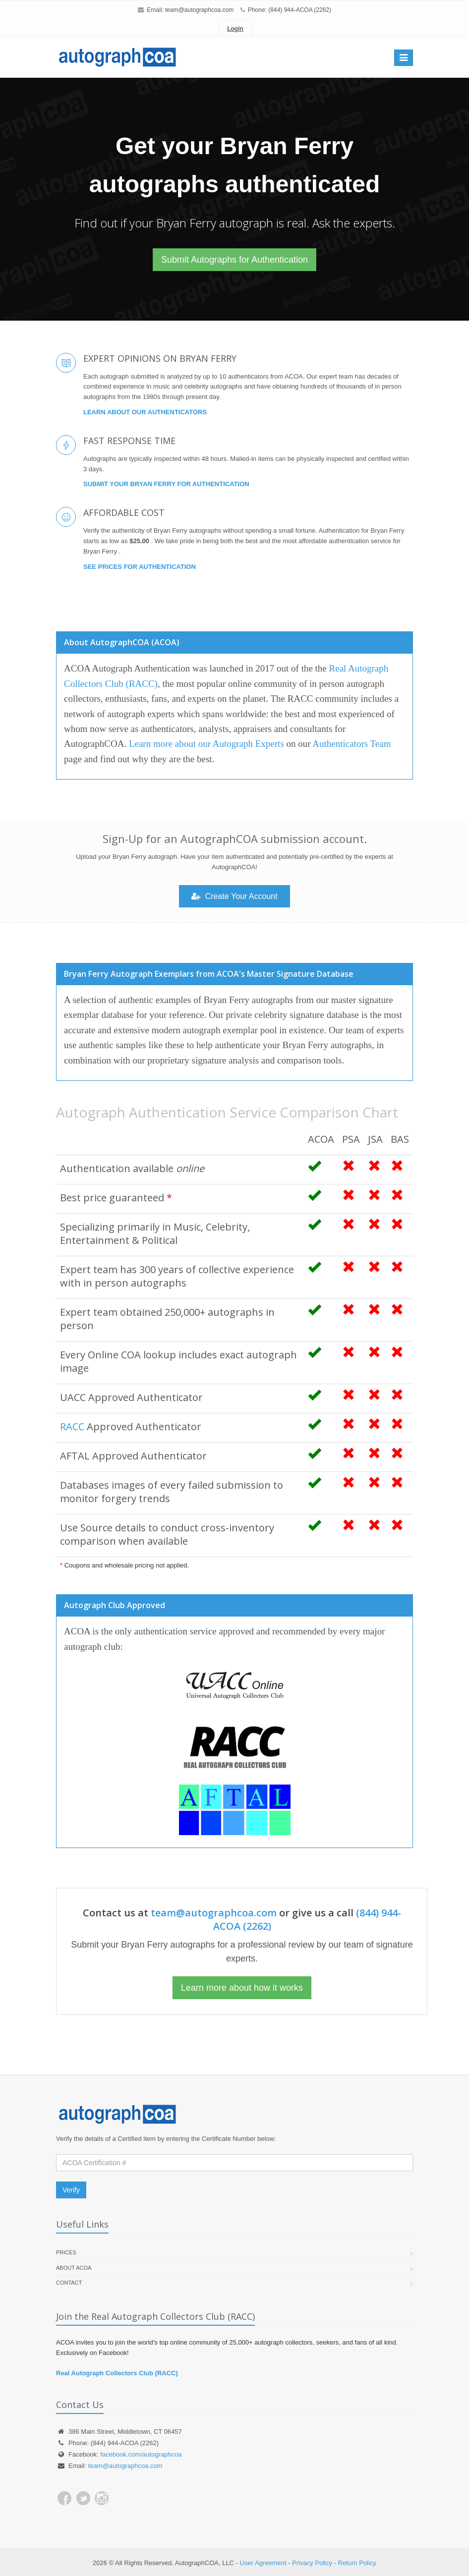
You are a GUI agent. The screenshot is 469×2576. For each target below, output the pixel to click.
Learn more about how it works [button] (242, 1988)
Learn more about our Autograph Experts (206, 743)
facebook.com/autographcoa (140, 2454)
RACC (72, 1426)
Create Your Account (234, 896)
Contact (69, 2283)
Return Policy (357, 2563)
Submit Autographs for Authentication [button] (234, 260)
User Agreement (263, 2563)
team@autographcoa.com (199, 9)
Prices (66, 2252)
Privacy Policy (312, 2563)
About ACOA (73, 2268)
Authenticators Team (351, 743)
